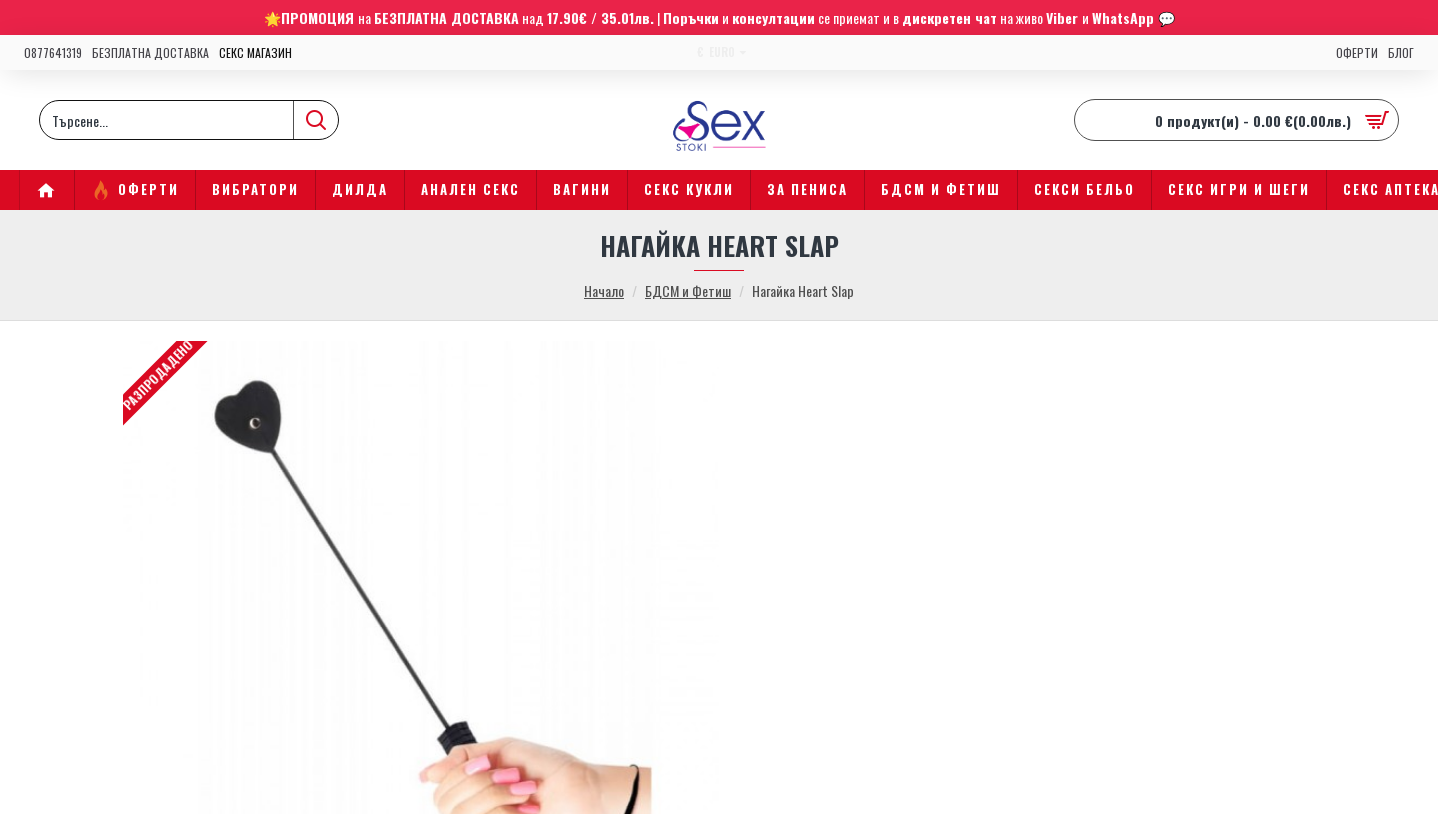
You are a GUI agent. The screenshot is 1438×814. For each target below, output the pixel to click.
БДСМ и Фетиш (688, 290)
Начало (604, 290)
